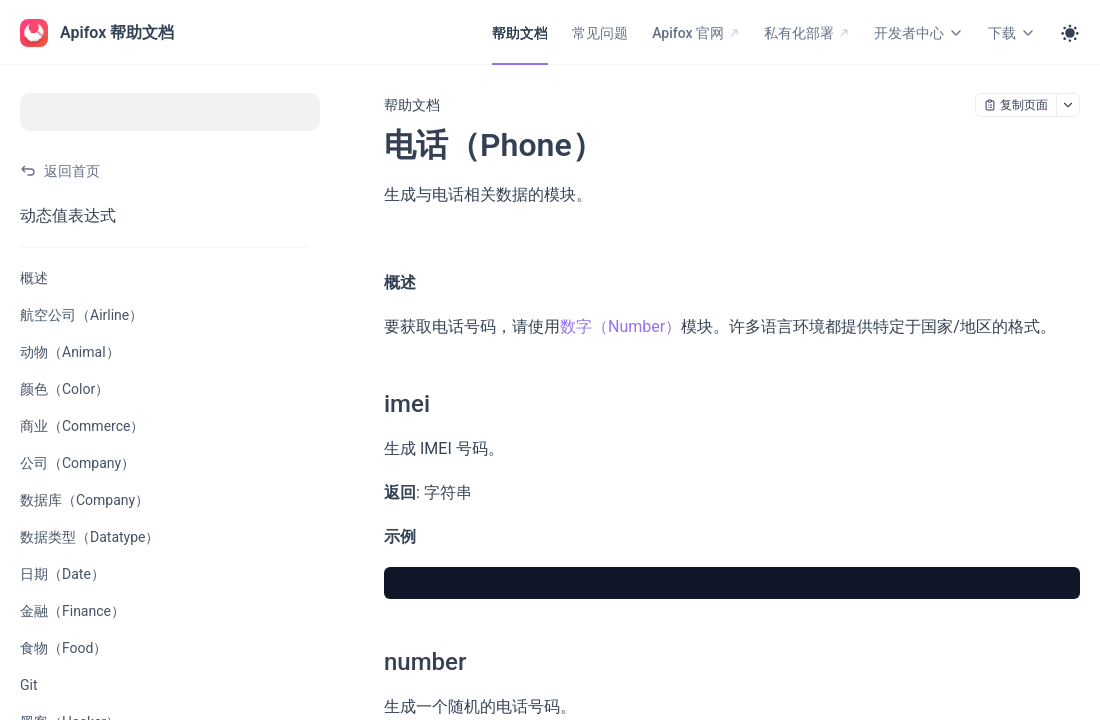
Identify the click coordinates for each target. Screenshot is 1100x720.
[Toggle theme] (1070, 33)
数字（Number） (620, 326)
